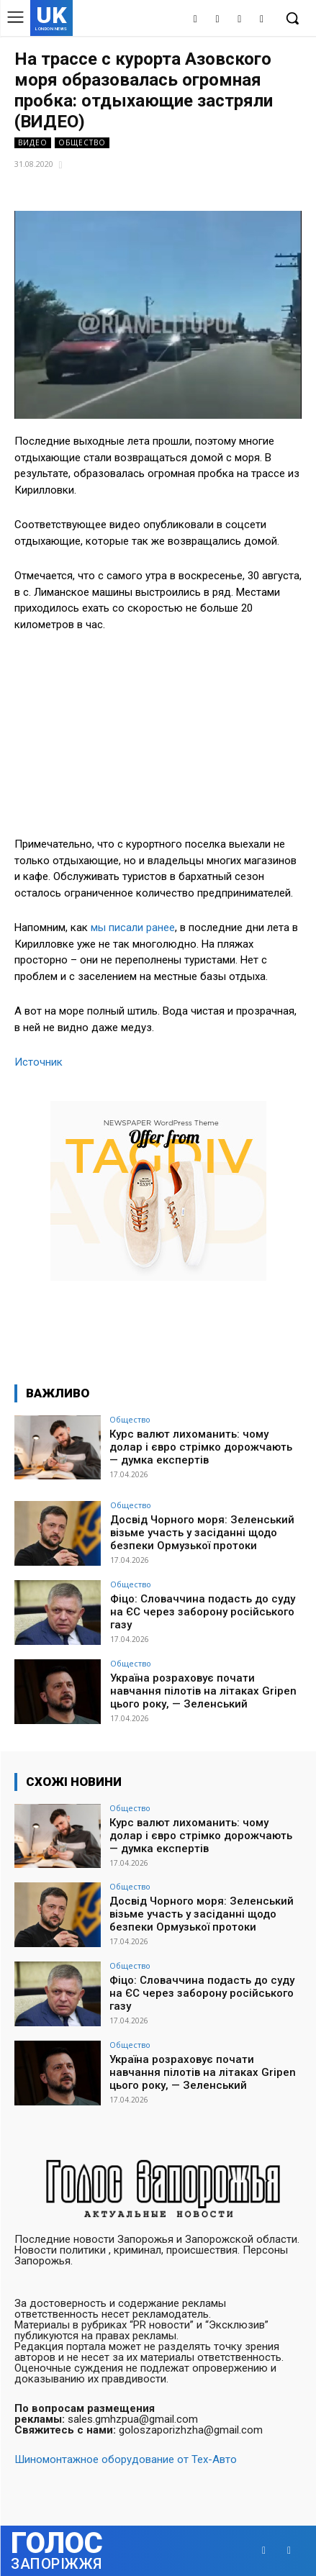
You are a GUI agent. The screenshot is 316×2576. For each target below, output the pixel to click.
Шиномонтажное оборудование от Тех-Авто (125, 2459)
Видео (32, 142)
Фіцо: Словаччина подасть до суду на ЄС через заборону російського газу (202, 1611)
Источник (38, 1062)
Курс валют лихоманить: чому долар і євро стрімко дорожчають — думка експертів (200, 1447)
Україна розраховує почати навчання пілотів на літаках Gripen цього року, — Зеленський (203, 1691)
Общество (82, 142)
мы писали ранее (133, 927)
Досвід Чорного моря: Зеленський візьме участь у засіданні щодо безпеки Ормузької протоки (202, 1532)
